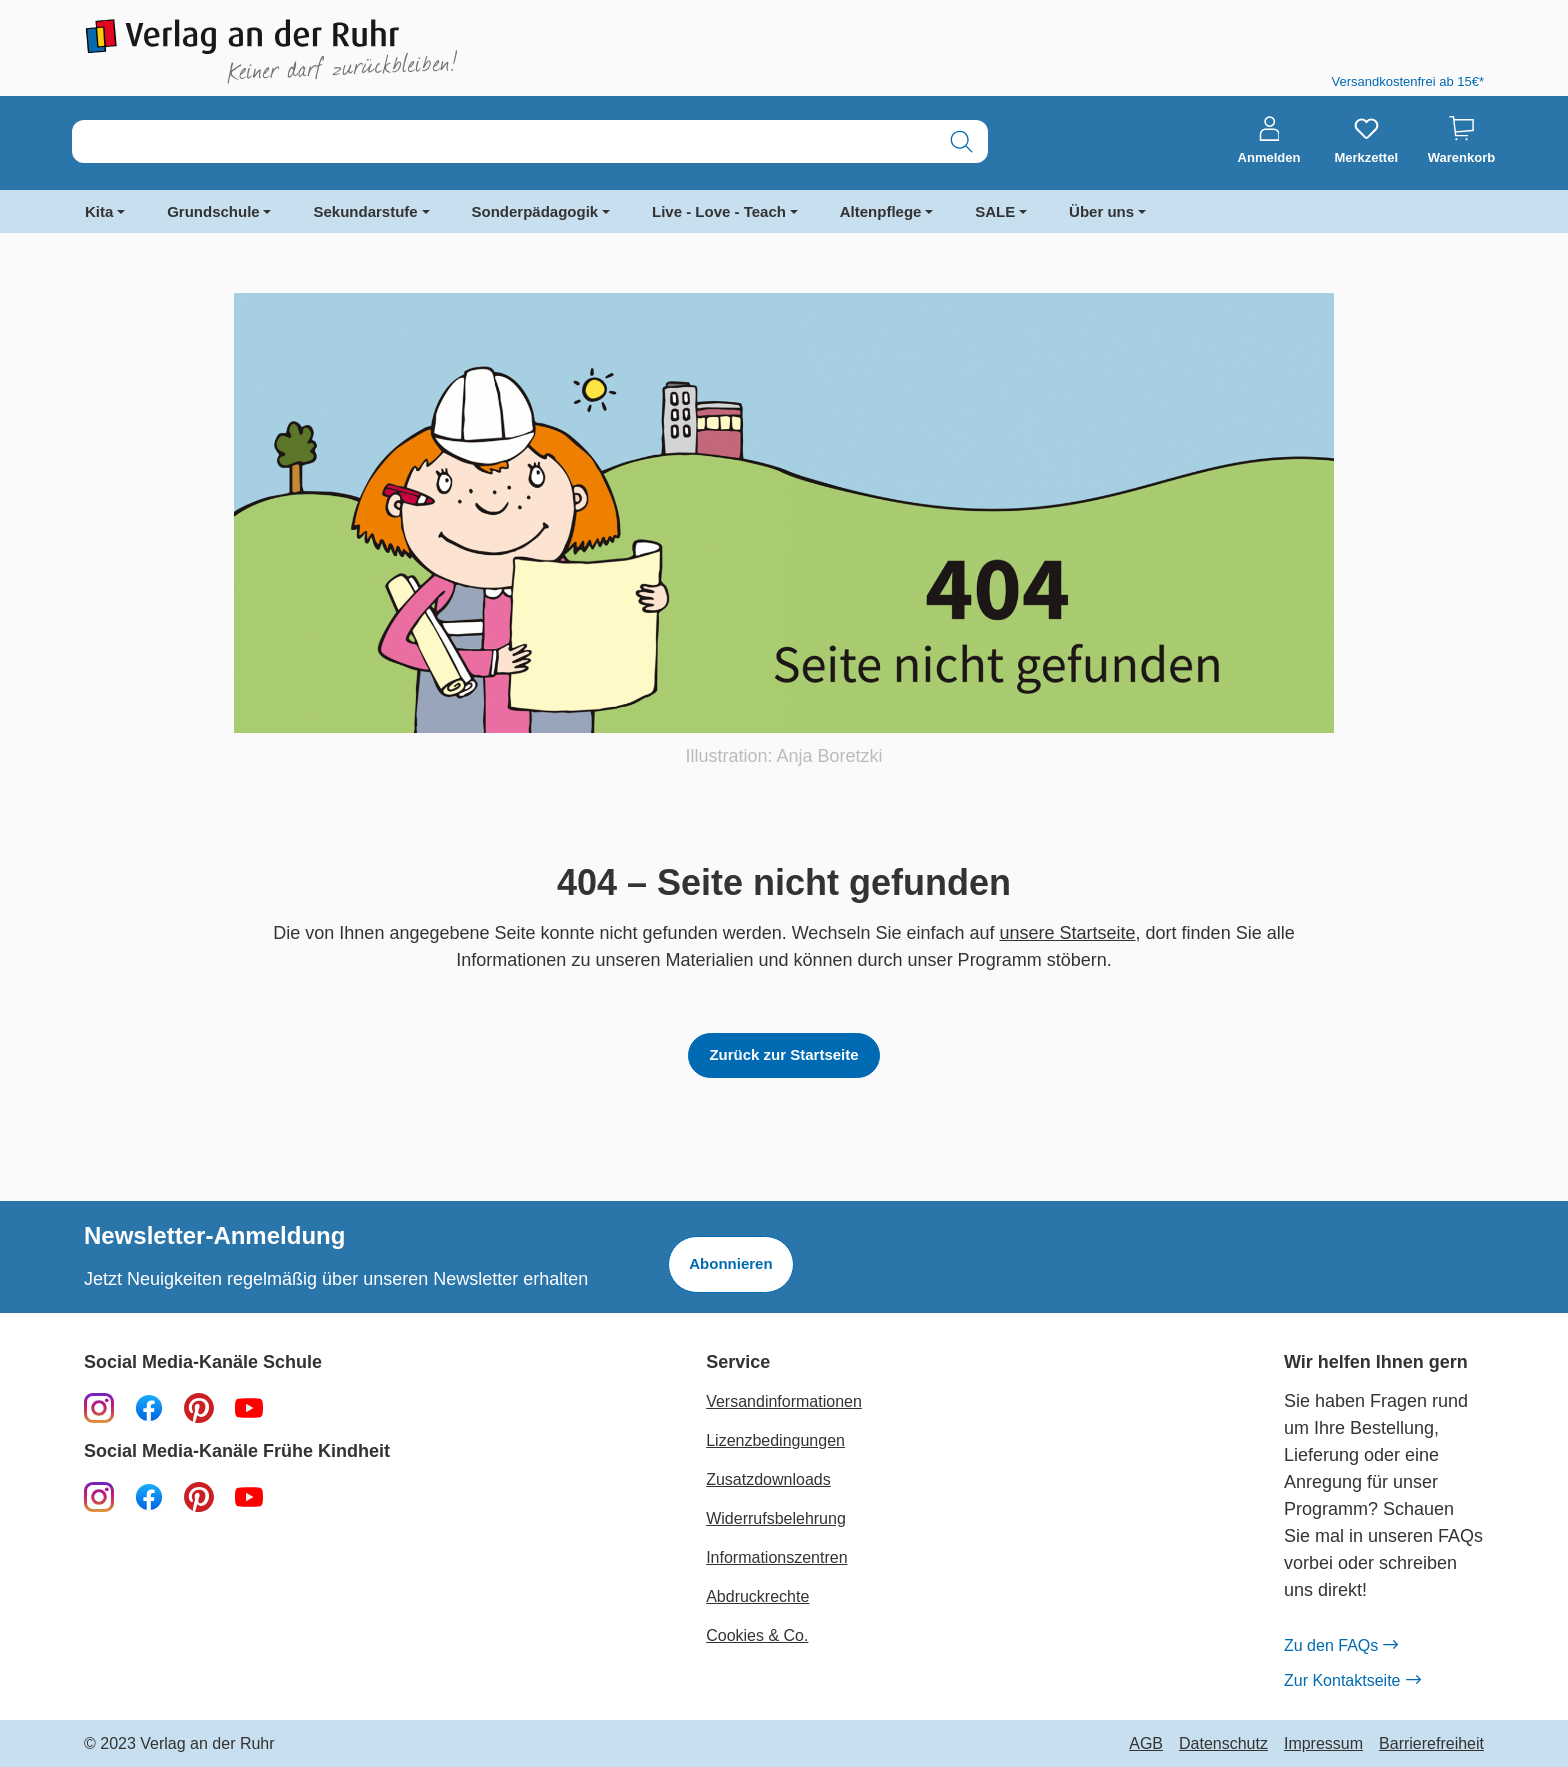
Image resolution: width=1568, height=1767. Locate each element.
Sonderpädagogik (535, 211)
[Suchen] (961, 141)
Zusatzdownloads (768, 1479)
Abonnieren (730, 1263)
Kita (99, 211)
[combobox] (504, 141)
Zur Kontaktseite (1352, 1681)
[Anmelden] (1269, 141)
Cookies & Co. (757, 1635)
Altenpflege (881, 211)
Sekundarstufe (365, 211)
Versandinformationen (784, 1401)
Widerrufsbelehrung (776, 1518)
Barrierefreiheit (1431, 1744)
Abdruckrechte (757, 1596)
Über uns (1101, 211)
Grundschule (213, 211)
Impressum (1323, 1744)
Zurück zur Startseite (783, 1054)
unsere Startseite (1068, 933)
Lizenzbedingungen (775, 1440)
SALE (995, 211)
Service (738, 1362)
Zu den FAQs (1340, 1646)
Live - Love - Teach (719, 211)
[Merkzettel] (1366, 141)
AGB (1146, 1744)
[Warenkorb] (1461, 141)
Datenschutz (1223, 1744)
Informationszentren (776, 1557)
